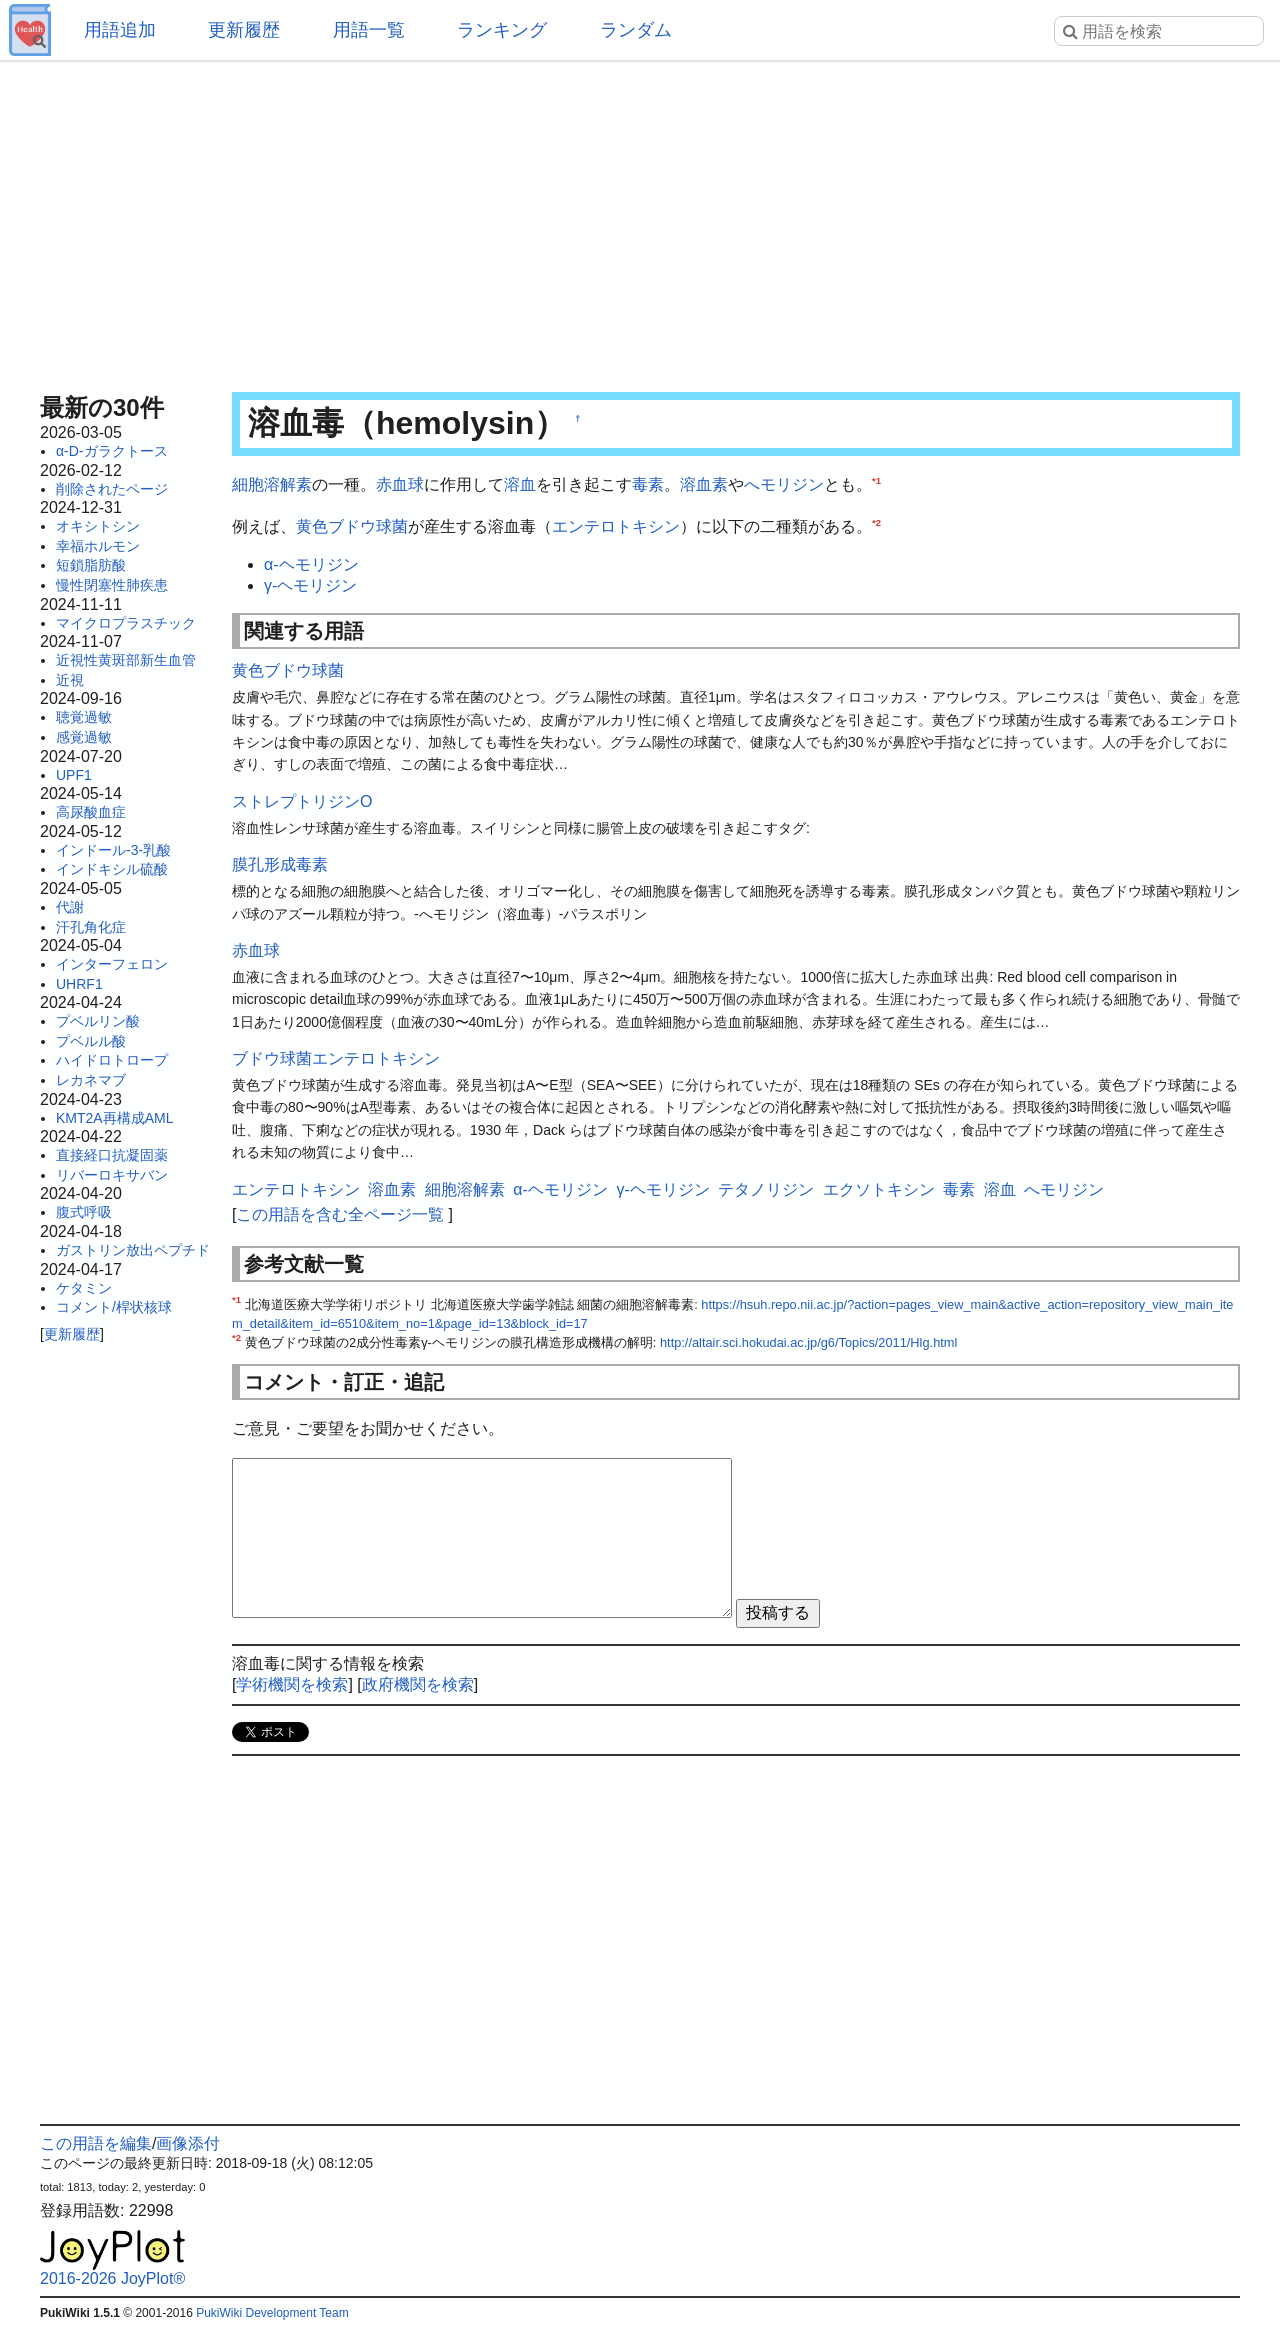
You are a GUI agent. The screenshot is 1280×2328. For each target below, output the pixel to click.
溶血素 (704, 484)
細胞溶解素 (272, 484)
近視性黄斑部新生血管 (126, 660)
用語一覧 (369, 30)
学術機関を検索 (292, 1684)
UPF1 (74, 775)
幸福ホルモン (98, 546)
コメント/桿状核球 (114, 1307)
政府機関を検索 (418, 1684)
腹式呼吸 (84, 1212)
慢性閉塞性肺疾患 (112, 585)
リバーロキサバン (112, 1175)
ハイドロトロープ (112, 1060)
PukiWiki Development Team (272, 2313)
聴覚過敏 (84, 717)
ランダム (636, 30)
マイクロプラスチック (126, 623)
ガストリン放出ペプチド (133, 1250)
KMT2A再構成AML (114, 1118)
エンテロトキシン (616, 526)
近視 (70, 680)
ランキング (502, 30)
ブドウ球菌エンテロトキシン (336, 1058)
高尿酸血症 (91, 812)
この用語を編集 (96, 2143)
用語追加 (120, 30)
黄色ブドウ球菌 (352, 526)
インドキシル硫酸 (112, 869)
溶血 (520, 484)
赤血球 (400, 484)
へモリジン (784, 484)
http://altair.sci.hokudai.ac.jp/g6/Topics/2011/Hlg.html (808, 1342)
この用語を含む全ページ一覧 (340, 1214)
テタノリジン (766, 1189)
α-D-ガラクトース (112, 451)
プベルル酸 (91, 1041)
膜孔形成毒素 (280, 864)
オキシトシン (98, 526)
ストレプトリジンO (302, 801)
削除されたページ (112, 489)
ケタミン (84, 1288)
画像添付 (188, 2143)
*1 (876, 480)
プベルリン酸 (98, 1021)
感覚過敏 (84, 737)
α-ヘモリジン (311, 564)
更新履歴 (244, 30)
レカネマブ (91, 1080)
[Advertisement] (640, 220)
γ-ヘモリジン (310, 585)
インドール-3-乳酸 (113, 850)
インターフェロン (112, 964)
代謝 (70, 907)
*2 (876, 521)
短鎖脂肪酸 (91, 565)
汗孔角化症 (91, 927)
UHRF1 (79, 984)
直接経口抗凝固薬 (112, 1155)
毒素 (648, 484)
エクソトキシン (879, 1189)
